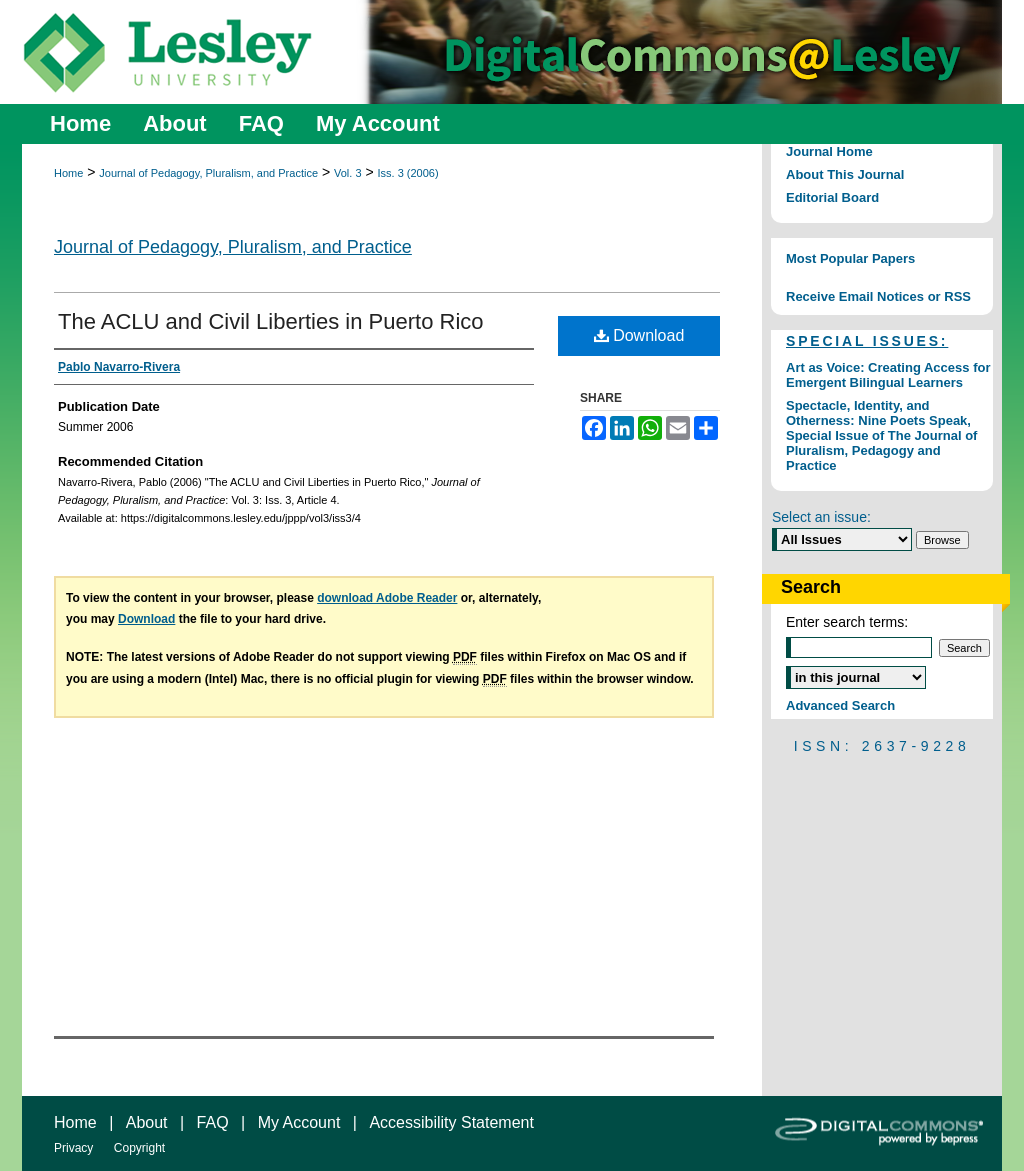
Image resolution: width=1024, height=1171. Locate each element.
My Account (299, 1122)
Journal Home (829, 151)
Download (639, 335)
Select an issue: (821, 517)
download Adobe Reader (387, 598)
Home (68, 173)
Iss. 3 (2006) (407, 173)
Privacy (73, 1148)
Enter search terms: (847, 622)
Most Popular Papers (850, 258)
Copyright (139, 1148)
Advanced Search (840, 705)
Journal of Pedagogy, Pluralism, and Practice (208, 173)
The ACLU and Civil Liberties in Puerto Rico (271, 321)
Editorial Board (832, 197)
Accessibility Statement (451, 1122)
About (147, 1122)
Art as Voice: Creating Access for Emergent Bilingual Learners (888, 375)
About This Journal (845, 174)
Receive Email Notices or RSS (878, 296)
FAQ (213, 1122)
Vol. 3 (348, 173)
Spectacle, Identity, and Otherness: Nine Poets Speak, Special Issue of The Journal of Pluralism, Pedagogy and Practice (881, 435)
